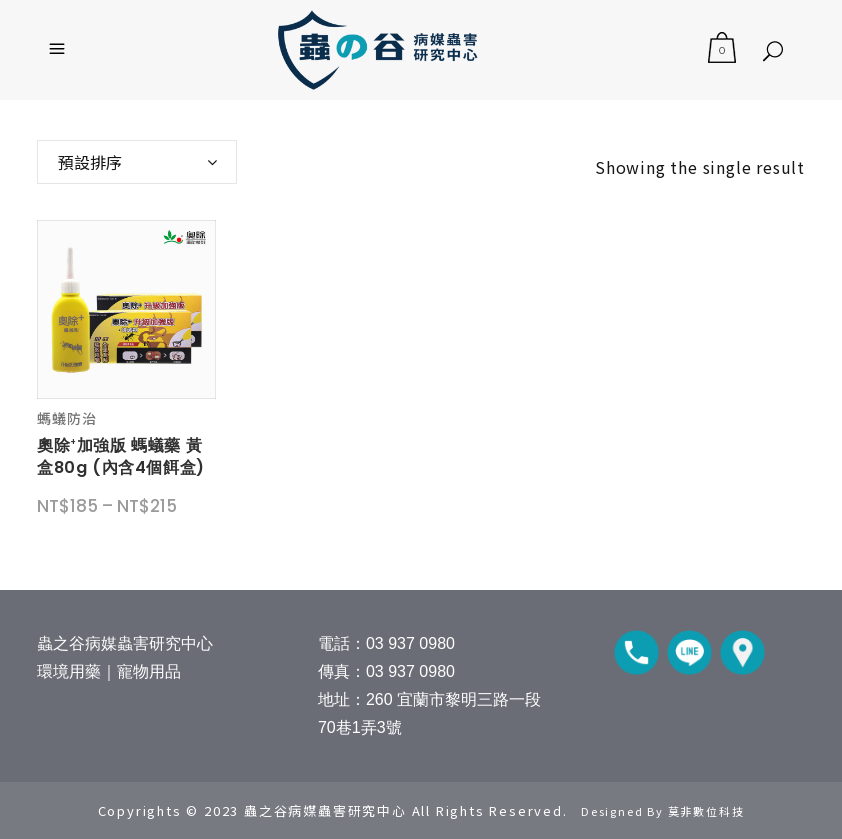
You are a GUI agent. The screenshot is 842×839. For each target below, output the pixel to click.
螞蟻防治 (67, 418)
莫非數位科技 (706, 811)
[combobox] (137, 162)
